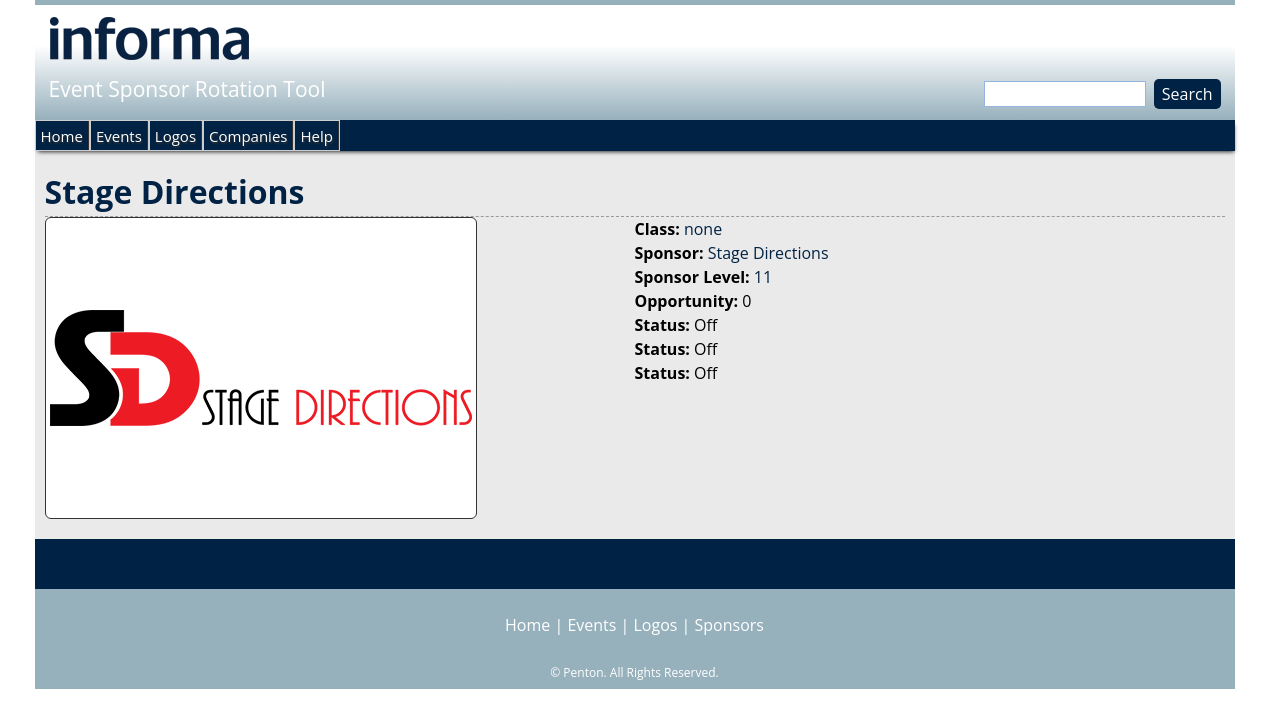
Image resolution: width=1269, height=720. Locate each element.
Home (62, 136)
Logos (175, 136)
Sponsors (729, 625)
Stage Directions (768, 253)
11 (763, 277)
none (703, 229)
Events (119, 136)
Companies (248, 136)
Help (316, 136)
